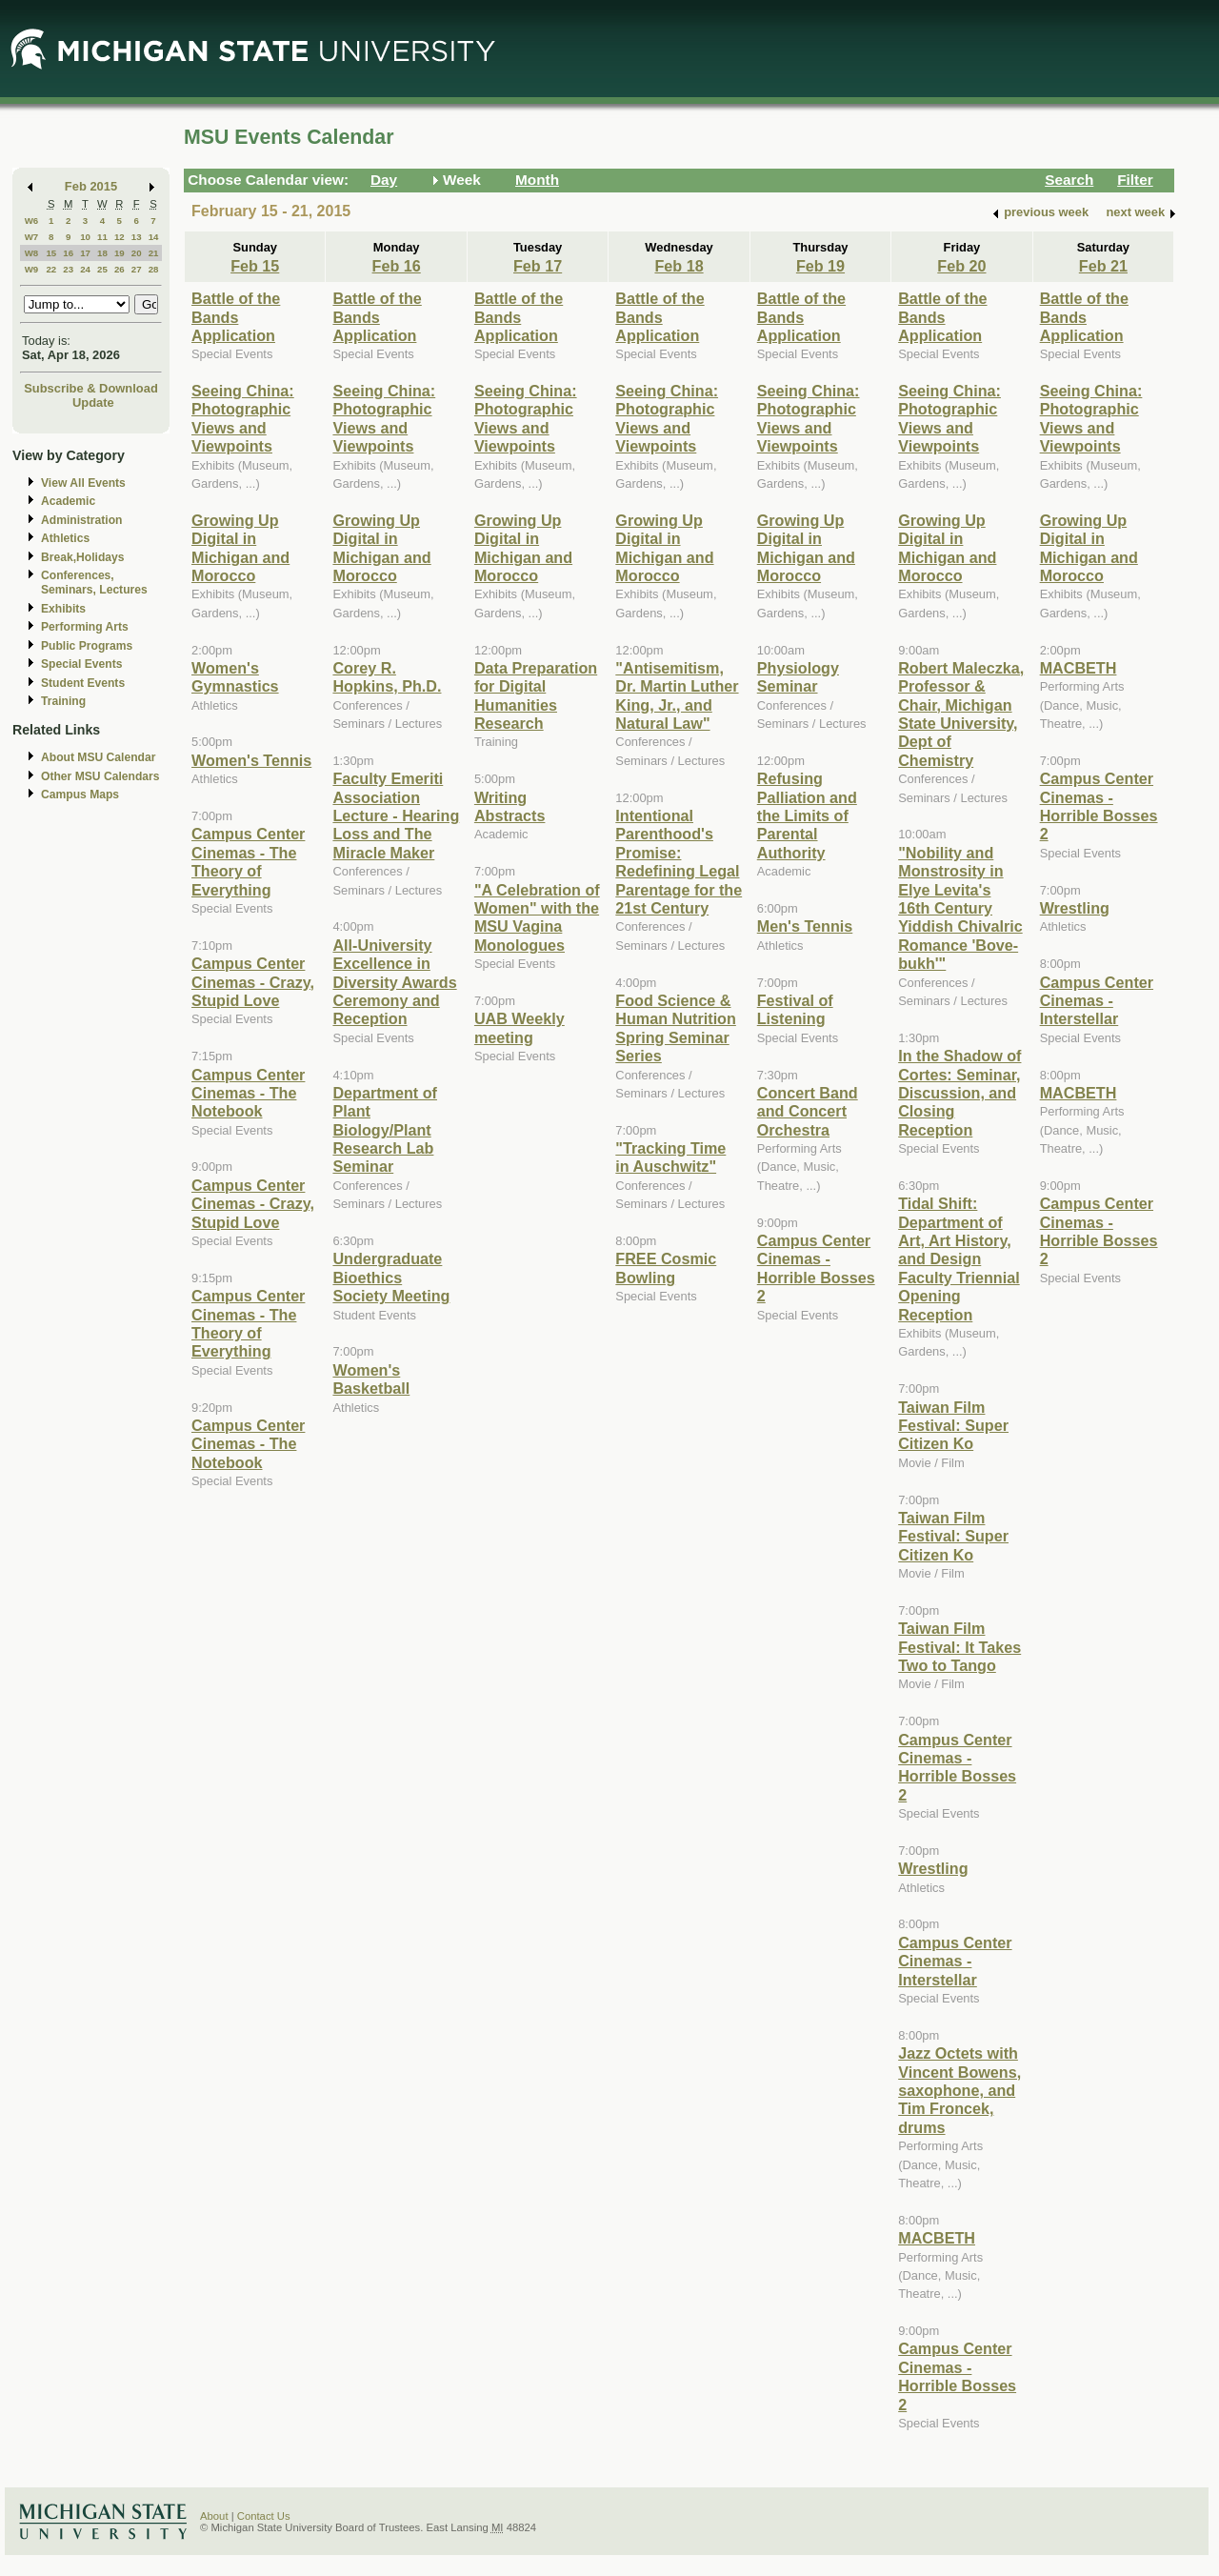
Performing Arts (85, 627)
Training (63, 701)
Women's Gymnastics (235, 676)
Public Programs (86, 646)
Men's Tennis (805, 926)
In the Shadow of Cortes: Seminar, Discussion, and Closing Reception (959, 1092)
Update (93, 402)
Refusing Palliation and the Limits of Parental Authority (807, 815)
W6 (32, 220)
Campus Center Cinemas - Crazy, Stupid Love (252, 982)
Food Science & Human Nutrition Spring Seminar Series (675, 1028)
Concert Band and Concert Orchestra (807, 1111)
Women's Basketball (371, 1379)
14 (154, 236)
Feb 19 (820, 265)
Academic (68, 501)
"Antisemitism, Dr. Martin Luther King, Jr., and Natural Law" (676, 695)
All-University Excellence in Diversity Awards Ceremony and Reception (394, 982)
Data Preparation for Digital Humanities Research (535, 695)
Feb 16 (396, 265)
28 (154, 269)
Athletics (65, 538)
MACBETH (936, 2237)
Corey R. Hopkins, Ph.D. (386, 676)
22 (51, 269)
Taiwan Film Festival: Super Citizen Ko (953, 1426)
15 (51, 253)
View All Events (83, 483)
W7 (32, 236)
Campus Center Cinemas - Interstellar (954, 1961)
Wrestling (933, 1868)
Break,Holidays (83, 557)
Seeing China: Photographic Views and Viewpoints (242, 418)
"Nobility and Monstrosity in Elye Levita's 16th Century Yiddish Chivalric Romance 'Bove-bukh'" (960, 908)
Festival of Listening (795, 1009)
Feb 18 (678, 265)
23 (68, 269)
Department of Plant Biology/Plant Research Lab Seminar (384, 1130)
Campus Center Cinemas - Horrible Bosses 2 (816, 1268)
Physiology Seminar (798, 676)
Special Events (81, 664)
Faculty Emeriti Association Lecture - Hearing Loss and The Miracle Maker (395, 815)
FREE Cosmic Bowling (665, 1267)
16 (68, 253)
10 (85, 236)
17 (85, 253)
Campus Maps (80, 794)
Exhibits (63, 608)
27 (136, 269)
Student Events (83, 683)
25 (102, 269)
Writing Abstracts (510, 806)
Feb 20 (961, 265)
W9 (32, 269)
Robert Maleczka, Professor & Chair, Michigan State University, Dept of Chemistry (961, 714)
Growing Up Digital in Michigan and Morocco (240, 548)
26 (119, 269)
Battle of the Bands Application (235, 317)
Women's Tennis (251, 760)
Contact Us (263, 2516)
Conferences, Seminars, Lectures (94, 582)
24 (85, 269)
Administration (81, 520)
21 (154, 253)
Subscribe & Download (91, 388)
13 (136, 236)
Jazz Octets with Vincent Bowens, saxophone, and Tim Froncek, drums (959, 2090)
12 (119, 236)
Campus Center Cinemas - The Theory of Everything (248, 861)
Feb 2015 (91, 186)
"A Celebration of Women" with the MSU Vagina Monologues (537, 917)
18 (102, 253)
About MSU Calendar (98, 757)
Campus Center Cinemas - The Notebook (248, 1093)
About (214, 2516)
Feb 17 (537, 265)
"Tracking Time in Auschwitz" (670, 1157)
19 (119, 253)
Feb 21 (1103, 265)
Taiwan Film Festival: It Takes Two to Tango (959, 1647)
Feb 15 (254, 265)
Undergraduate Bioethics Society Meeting (391, 1277)
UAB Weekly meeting (519, 1027)
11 (102, 236)
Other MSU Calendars (100, 776)
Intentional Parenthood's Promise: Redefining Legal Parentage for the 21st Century (678, 861)
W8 (32, 253)
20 (136, 253)
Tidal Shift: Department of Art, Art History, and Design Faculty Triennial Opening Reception (959, 1258)
